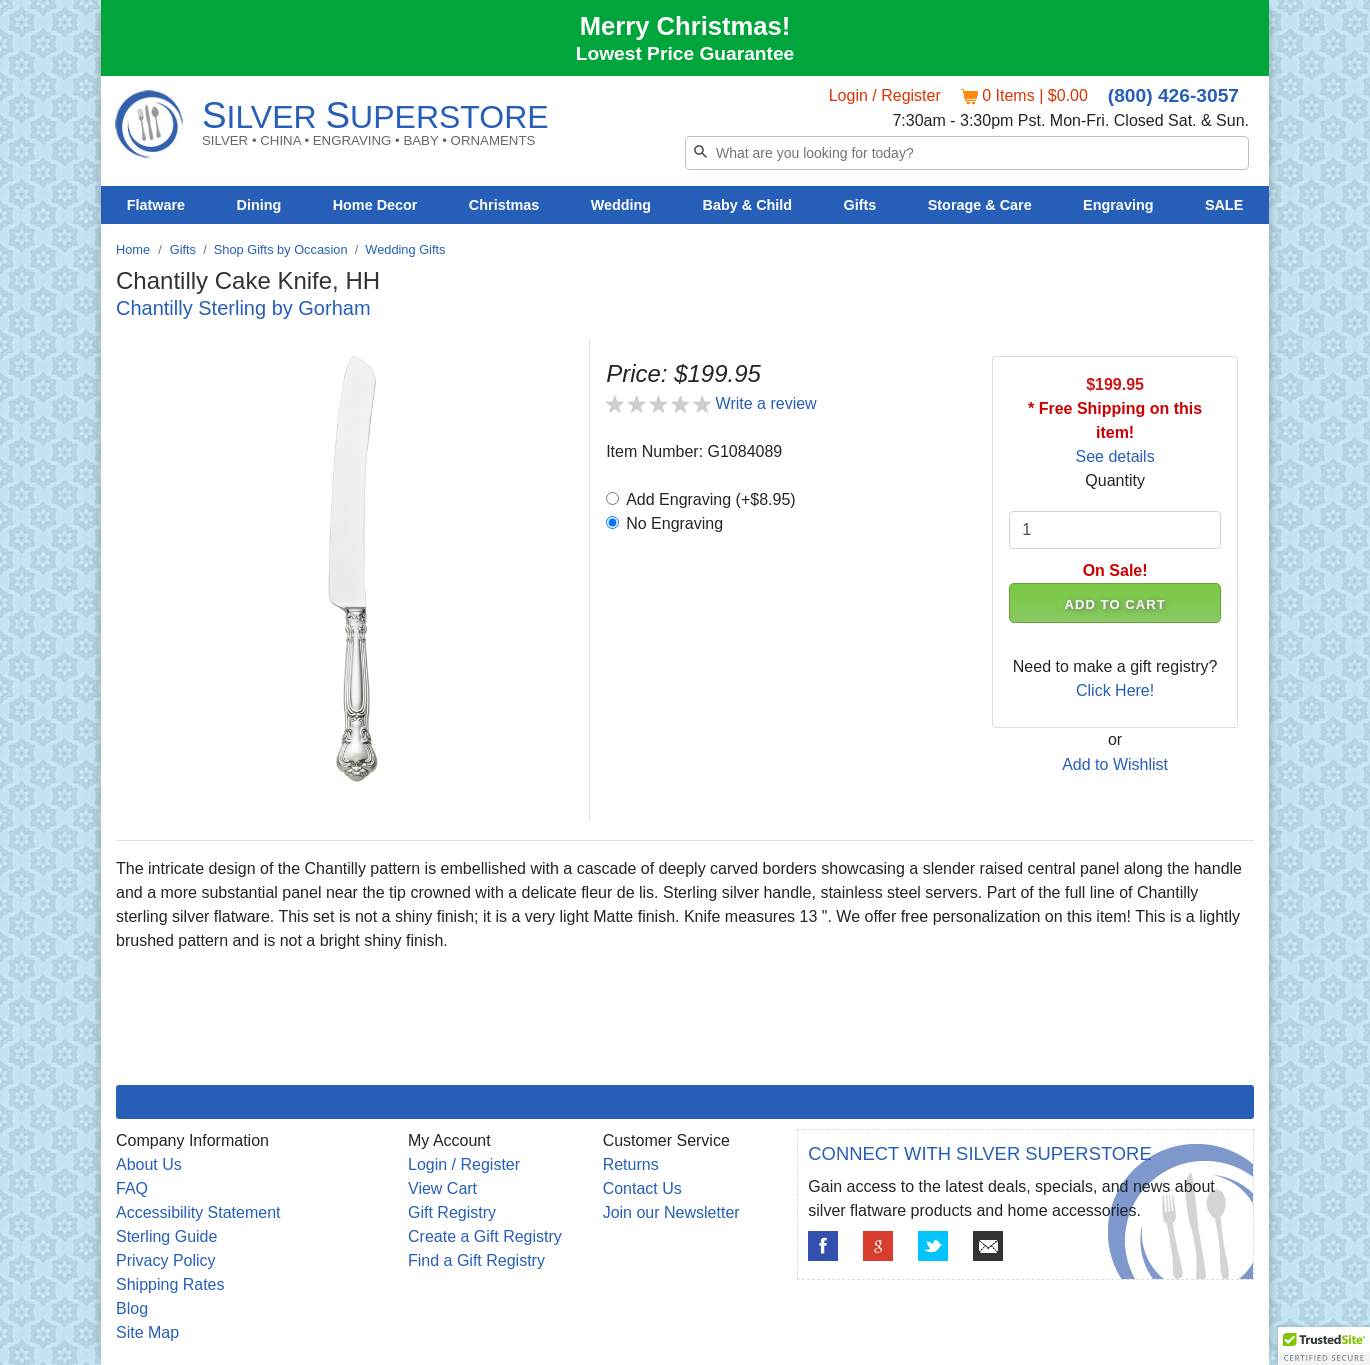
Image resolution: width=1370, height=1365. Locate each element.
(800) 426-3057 (1173, 95)
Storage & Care (980, 205)
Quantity (1115, 480)
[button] (1324, 1346)
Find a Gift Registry (476, 1260)
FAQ (132, 1188)
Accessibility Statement (198, 1212)
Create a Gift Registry (485, 1236)
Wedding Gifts (405, 249)
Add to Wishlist (1115, 764)
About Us (149, 1164)
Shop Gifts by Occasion (281, 249)
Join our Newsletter (671, 1212)
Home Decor (375, 205)
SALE (1224, 205)
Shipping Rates (170, 1284)
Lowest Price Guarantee (685, 53)
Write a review (766, 403)
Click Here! (1115, 690)
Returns (631, 1164)
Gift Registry (452, 1212)
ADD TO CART (1115, 604)
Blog (132, 1308)
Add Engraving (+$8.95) (710, 499)
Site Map (147, 1332)
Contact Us (642, 1188)
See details (1115, 456)
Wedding (621, 205)
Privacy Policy (166, 1260)
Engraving (1118, 205)
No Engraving (674, 523)
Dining (259, 205)
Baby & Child (748, 205)
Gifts (860, 205)
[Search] (967, 153)
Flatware (156, 205)
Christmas (504, 205)
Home (133, 249)
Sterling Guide (166, 1236)
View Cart (442, 1188)
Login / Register (885, 95)
